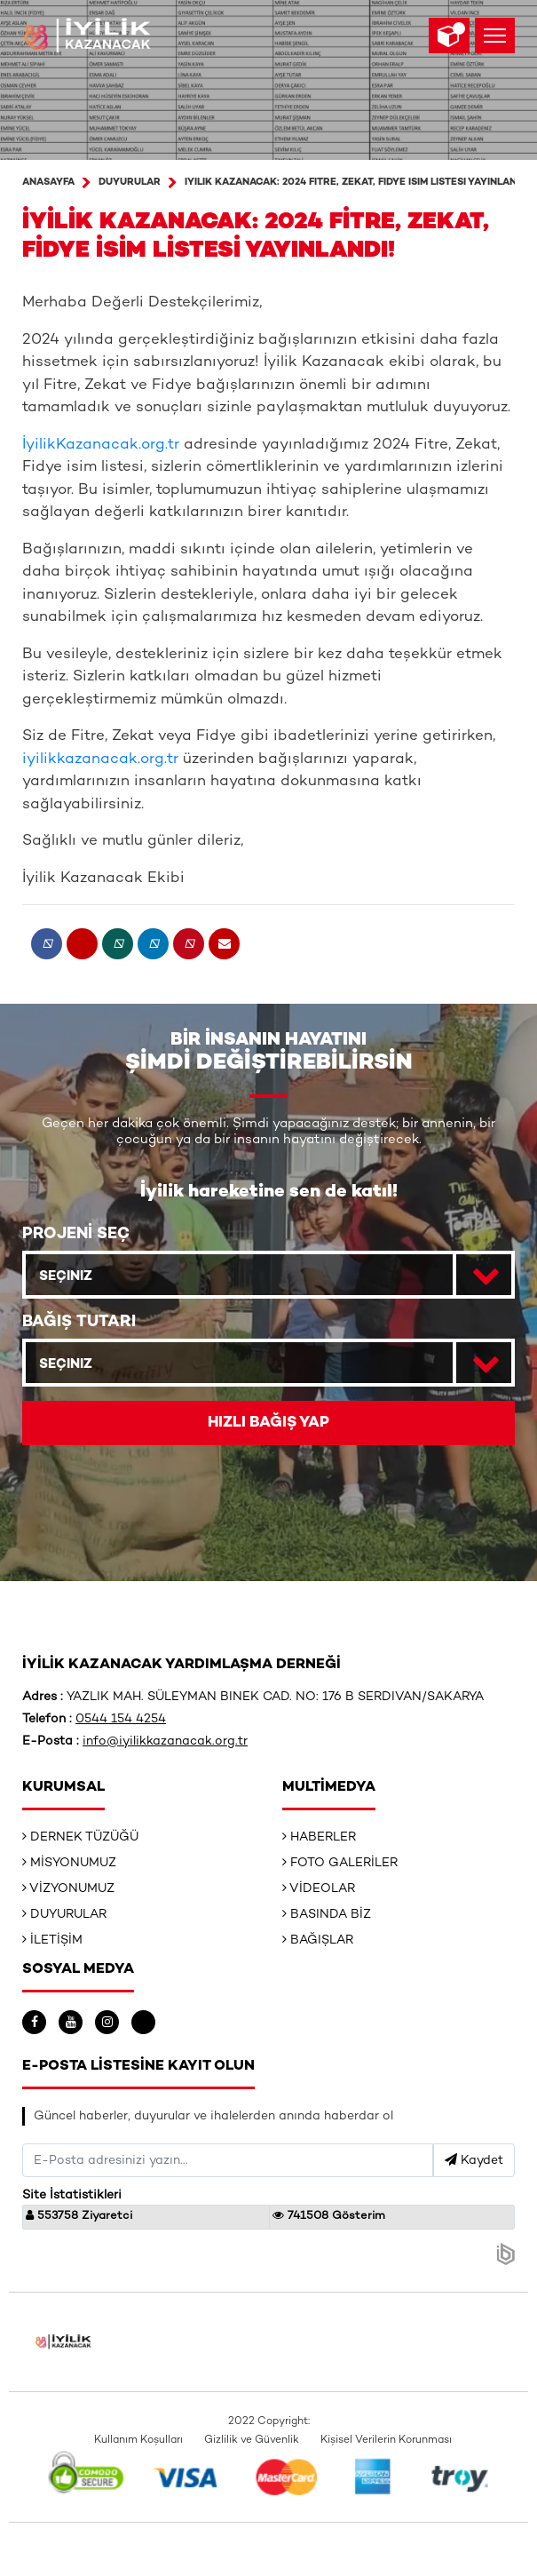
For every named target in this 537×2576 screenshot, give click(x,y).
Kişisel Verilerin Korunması (386, 2440)
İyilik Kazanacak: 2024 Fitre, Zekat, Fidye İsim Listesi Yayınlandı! (357, 182)
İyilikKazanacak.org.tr (100, 445)
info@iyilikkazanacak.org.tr (165, 1741)
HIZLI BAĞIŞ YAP (268, 1423)
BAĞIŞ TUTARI (79, 1322)
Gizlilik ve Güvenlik (251, 2440)
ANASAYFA (48, 182)
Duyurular (130, 182)
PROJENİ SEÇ (76, 1234)
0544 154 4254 (120, 1719)
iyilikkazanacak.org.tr (100, 759)
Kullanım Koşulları (138, 2440)
